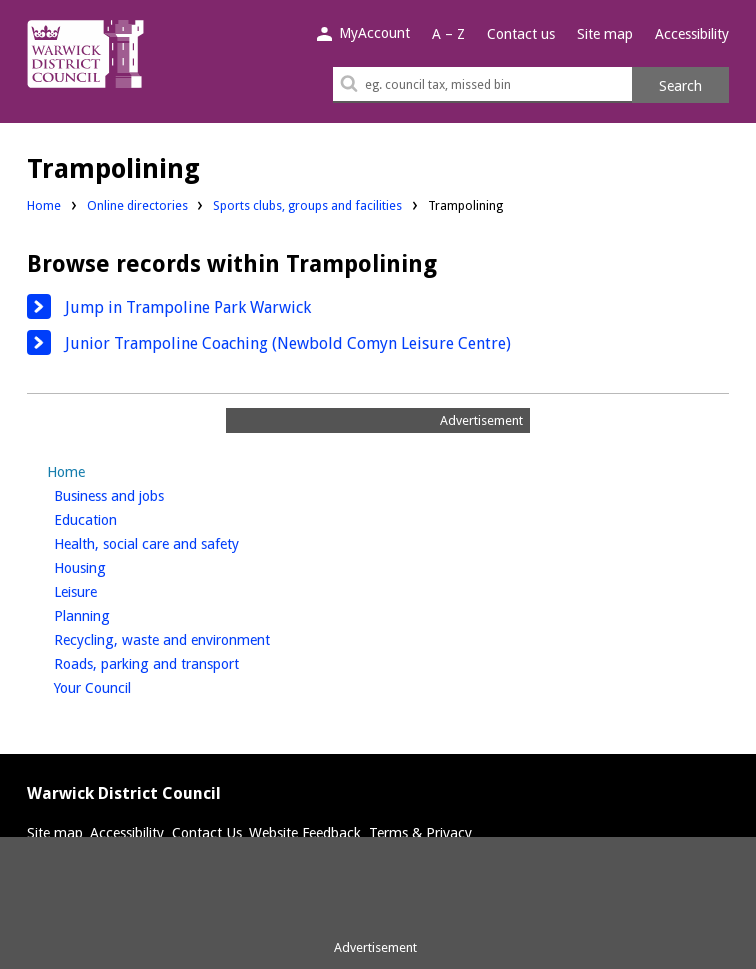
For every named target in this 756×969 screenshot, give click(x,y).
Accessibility (692, 34)
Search (680, 86)
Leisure (109, 590)
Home (44, 205)
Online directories (137, 205)
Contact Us (207, 833)
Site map (605, 34)
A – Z (448, 34)
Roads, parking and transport (180, 662)
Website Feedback (305, 833)
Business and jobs (142, 494)
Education (119, 518)
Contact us (521, 34)
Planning (115, 614)
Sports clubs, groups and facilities (307, 205)
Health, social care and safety (180, 542)
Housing (113, 566)
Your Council (126, 686)
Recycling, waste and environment (195, 638)
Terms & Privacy (420, 833)
